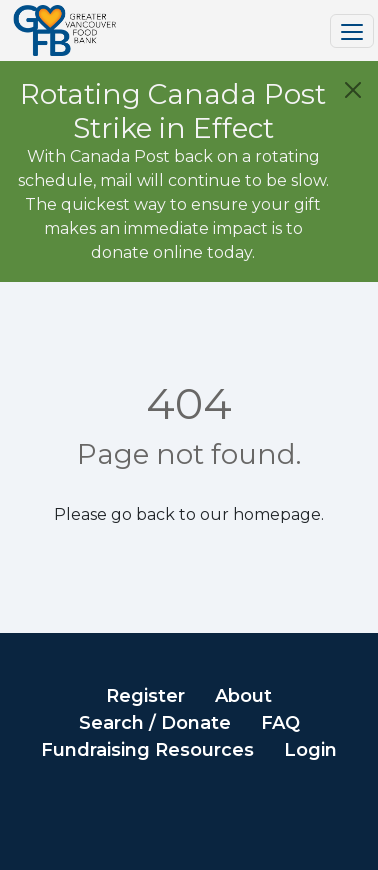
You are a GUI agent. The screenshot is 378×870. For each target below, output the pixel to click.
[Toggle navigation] (352, 31)
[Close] (353, 90)
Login (310, 750)
